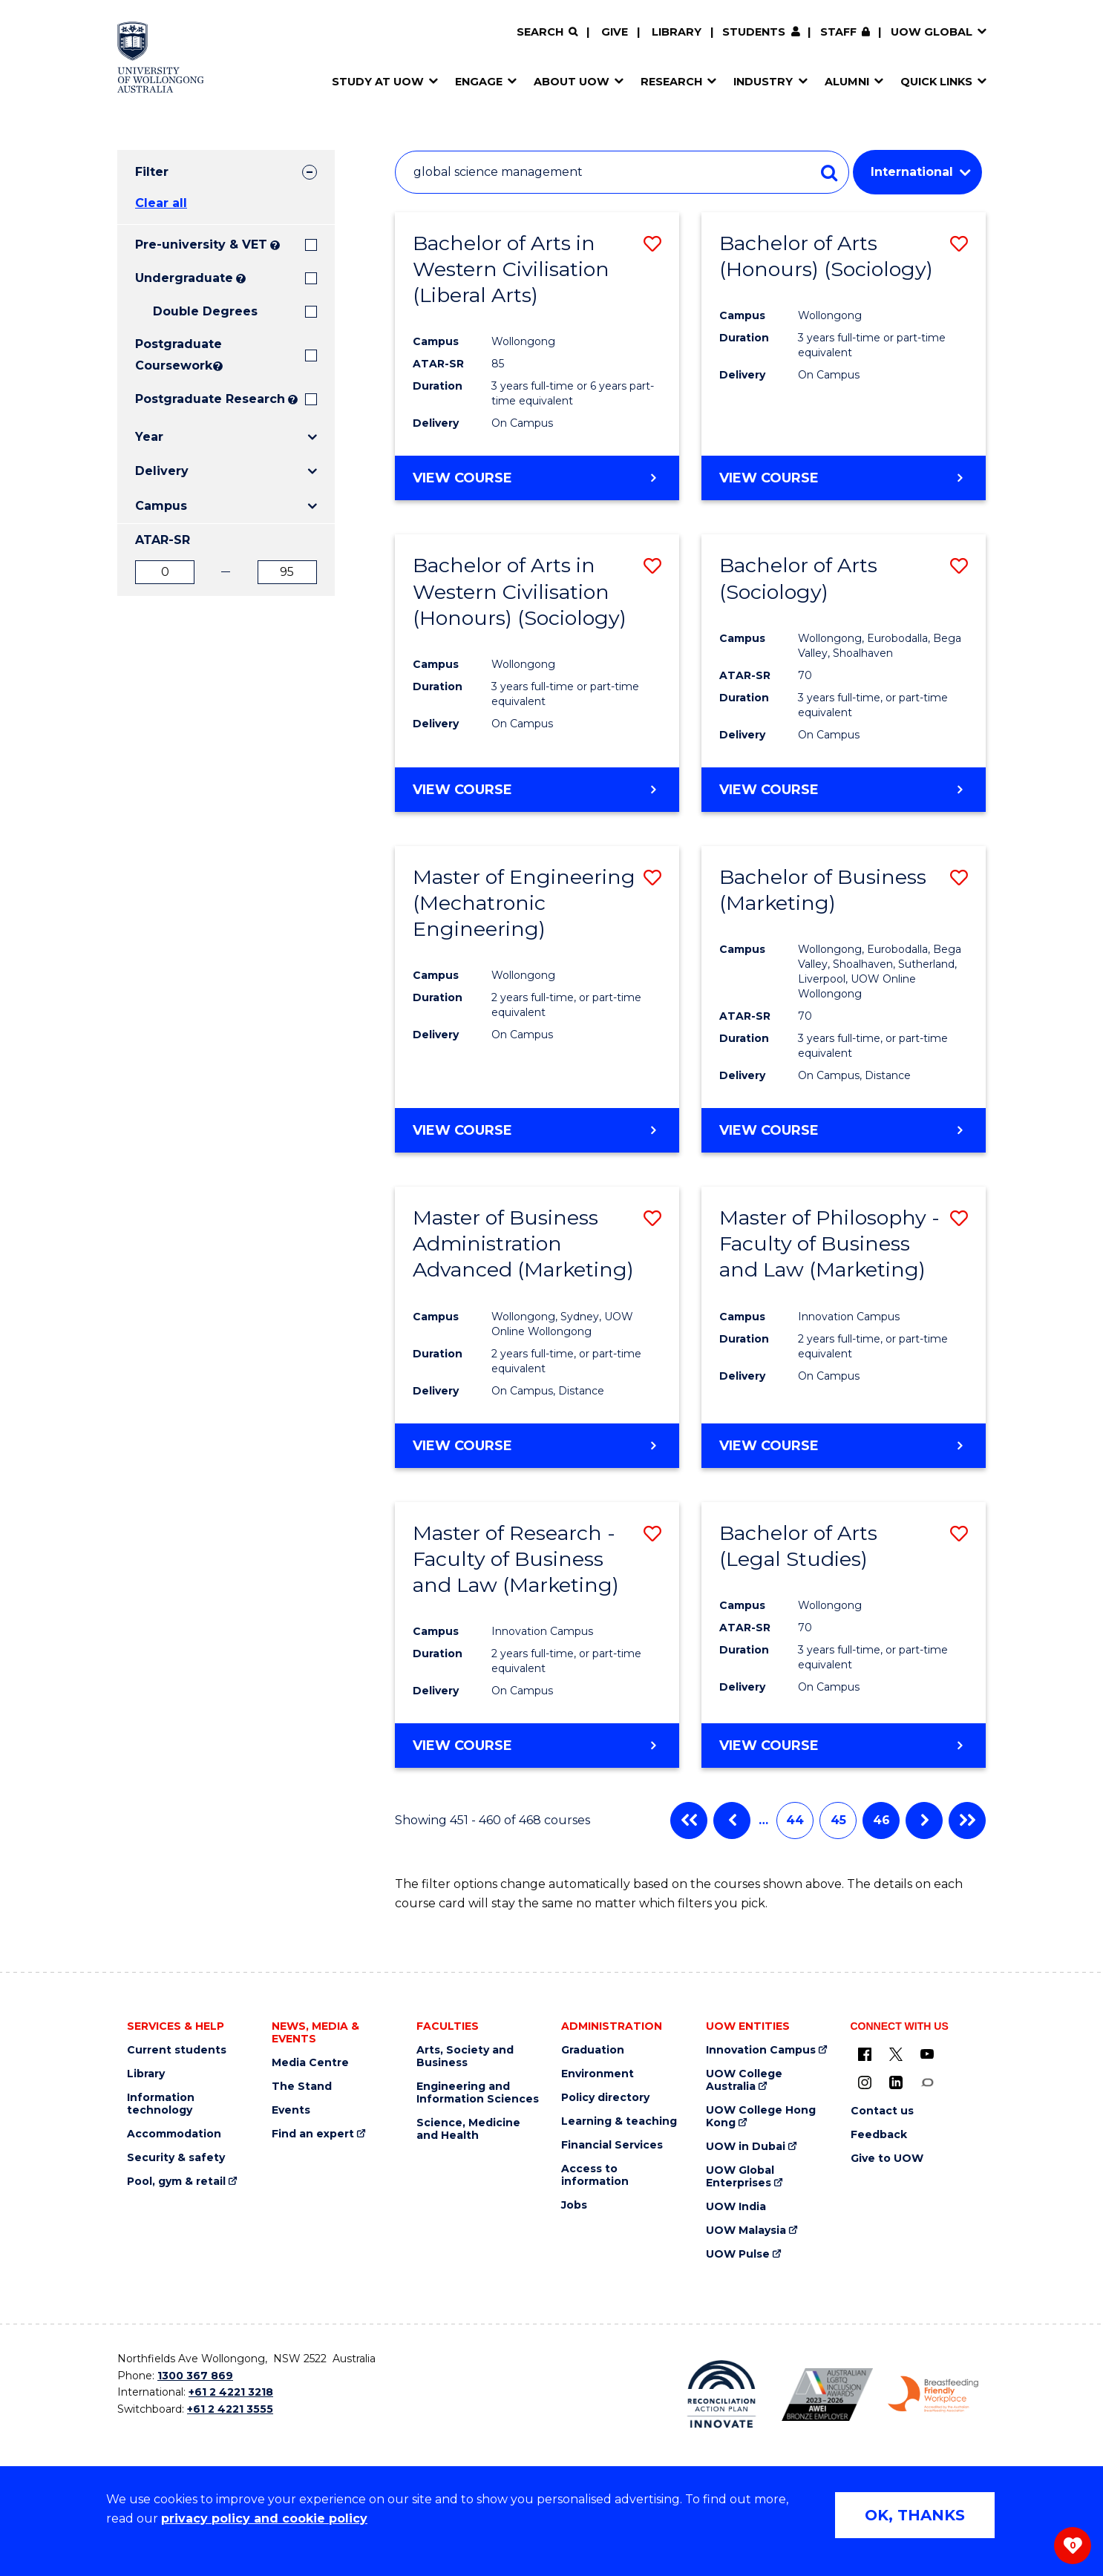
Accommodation (174, 2134)
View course (462, 477)
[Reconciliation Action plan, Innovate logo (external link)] (721, 2394)
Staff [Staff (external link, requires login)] (838, 32)
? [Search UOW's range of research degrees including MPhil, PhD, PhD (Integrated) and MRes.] (292, 399)
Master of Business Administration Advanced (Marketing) (523, 1243)
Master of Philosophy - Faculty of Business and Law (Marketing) (829, 1243)
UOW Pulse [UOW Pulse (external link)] (738, 2254)
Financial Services (612, 2145)
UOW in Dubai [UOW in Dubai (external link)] (745, 2146)
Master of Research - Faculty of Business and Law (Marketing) (516, 1559)
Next (924, 1820)
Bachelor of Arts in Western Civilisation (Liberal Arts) (511, 269)
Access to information (595, 2175)
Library (676, 32)
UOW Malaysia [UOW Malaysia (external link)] (746, 2230)
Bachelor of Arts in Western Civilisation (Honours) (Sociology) (519, 591)
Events (291, 2110)
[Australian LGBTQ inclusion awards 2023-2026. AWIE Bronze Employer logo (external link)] (827, 2394)
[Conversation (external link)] (927, 2082)
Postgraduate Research (210, 399)
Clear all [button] (161, 203)
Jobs (574, 2205)
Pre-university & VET (201, 244)
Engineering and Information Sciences (477, 2092)
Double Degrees (205, 311)
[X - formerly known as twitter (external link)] (896, 2053)
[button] (652, 244)
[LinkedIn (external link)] (896, 2082)
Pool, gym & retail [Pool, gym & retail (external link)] (176, 2181)
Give (614, 32)
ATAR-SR (162, 540)
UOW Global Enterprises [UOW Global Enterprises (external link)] (740, 2176)
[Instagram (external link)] (865, 2082)
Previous (731, 1820)
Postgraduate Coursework (172, 355)
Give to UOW (887, 2158)
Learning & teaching (619, 2121)
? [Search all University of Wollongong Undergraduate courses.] (240, 279)
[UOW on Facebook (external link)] (865, 2053)
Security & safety (176, 2157)
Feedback (879, 2134)
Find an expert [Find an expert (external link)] (313, 2134)
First (688, 1820)
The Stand (302, 2086)
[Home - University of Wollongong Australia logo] (160, 57)
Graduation (592, 2050)
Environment (597, 2074)
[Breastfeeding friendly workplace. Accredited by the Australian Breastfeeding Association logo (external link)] (933, 2394)
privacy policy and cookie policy (264, 2518)
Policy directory (605, 2097)
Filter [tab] (151, 172)
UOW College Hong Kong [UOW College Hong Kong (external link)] (761, 2116)
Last (967, 1820)
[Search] (547, 32)
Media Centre (310, 2062)
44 (795, 1820)
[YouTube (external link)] (927, 2053)
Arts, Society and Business (465, 2056)
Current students (176, 2050)
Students (753, 32)
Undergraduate (184, 278)
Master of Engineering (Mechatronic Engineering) (524, 903)
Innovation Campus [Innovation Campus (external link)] (761, 2050)
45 (838, 1820)
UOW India (736, 2206)
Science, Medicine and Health (468, 2129)
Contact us (882, 2111)
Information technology (160, 2104)
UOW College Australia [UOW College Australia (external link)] (744, 2080)
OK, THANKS (915, 2515)
